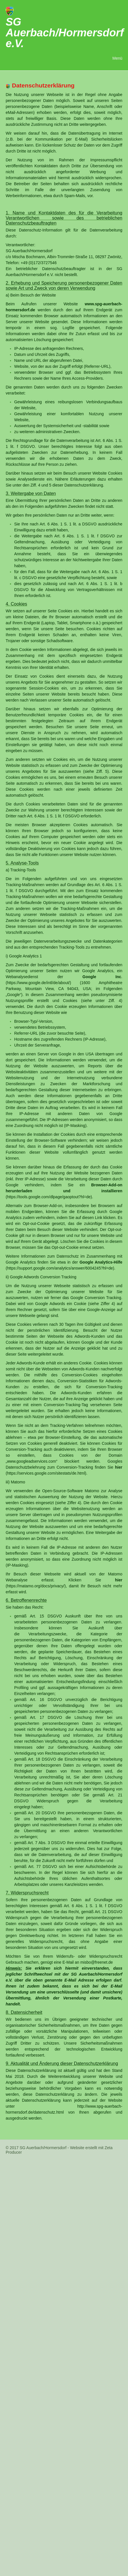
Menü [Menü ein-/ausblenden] (117, 58)
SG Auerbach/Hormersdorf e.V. (65, 32)
